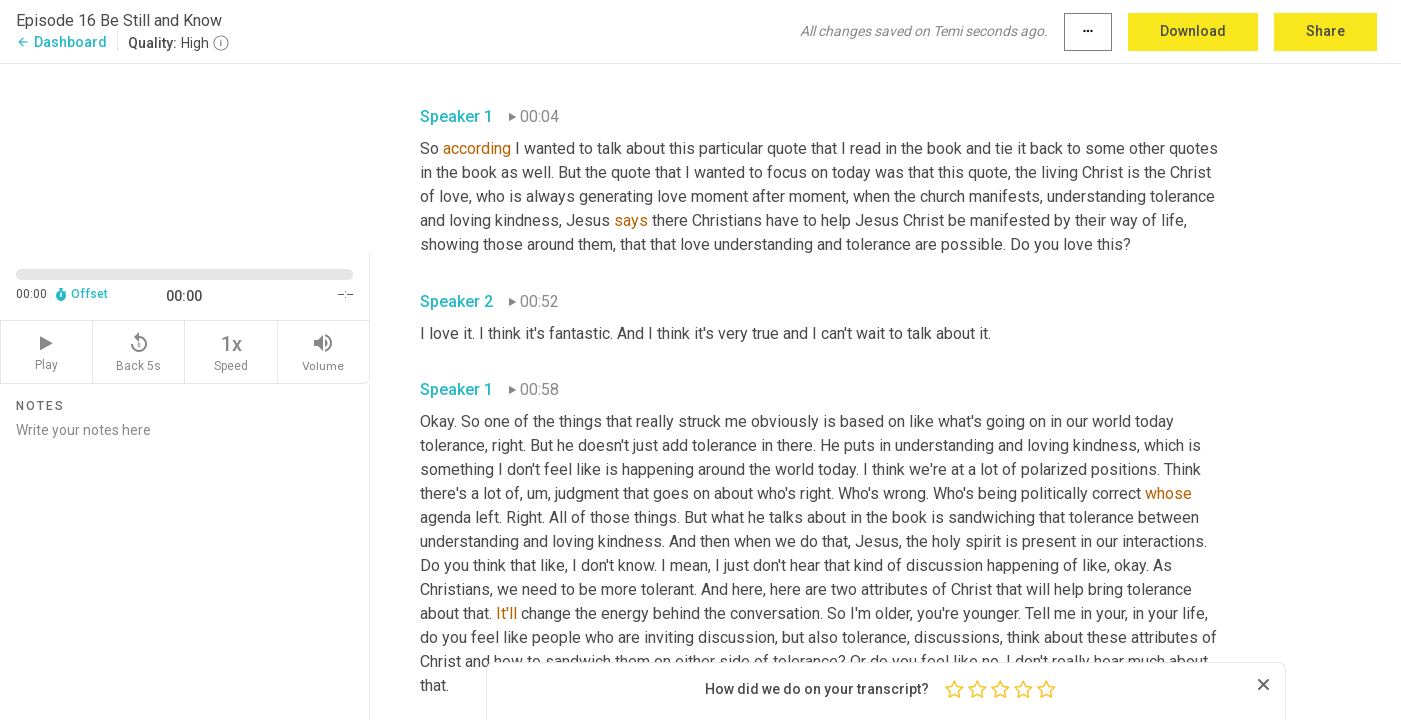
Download (1193, 31)
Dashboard (61, 42)
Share (1325, 31)
